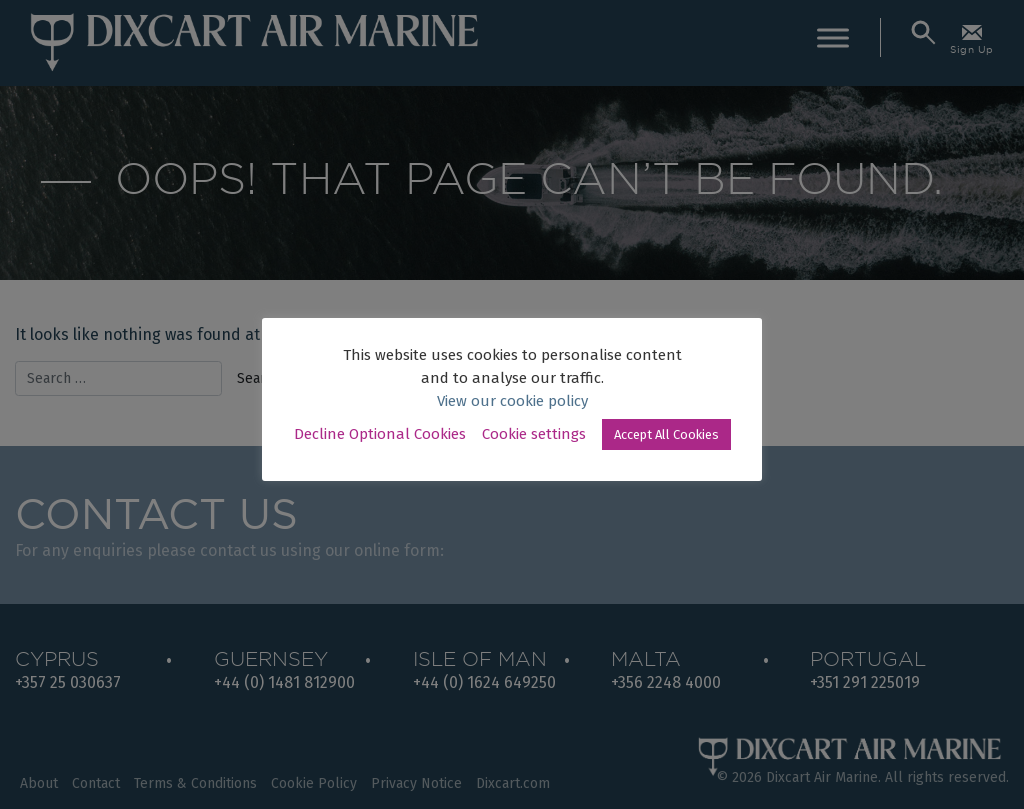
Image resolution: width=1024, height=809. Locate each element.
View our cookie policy (512, 401)
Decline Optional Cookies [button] (380, 434)
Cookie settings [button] (534, 434)
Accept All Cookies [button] (666, 434)
